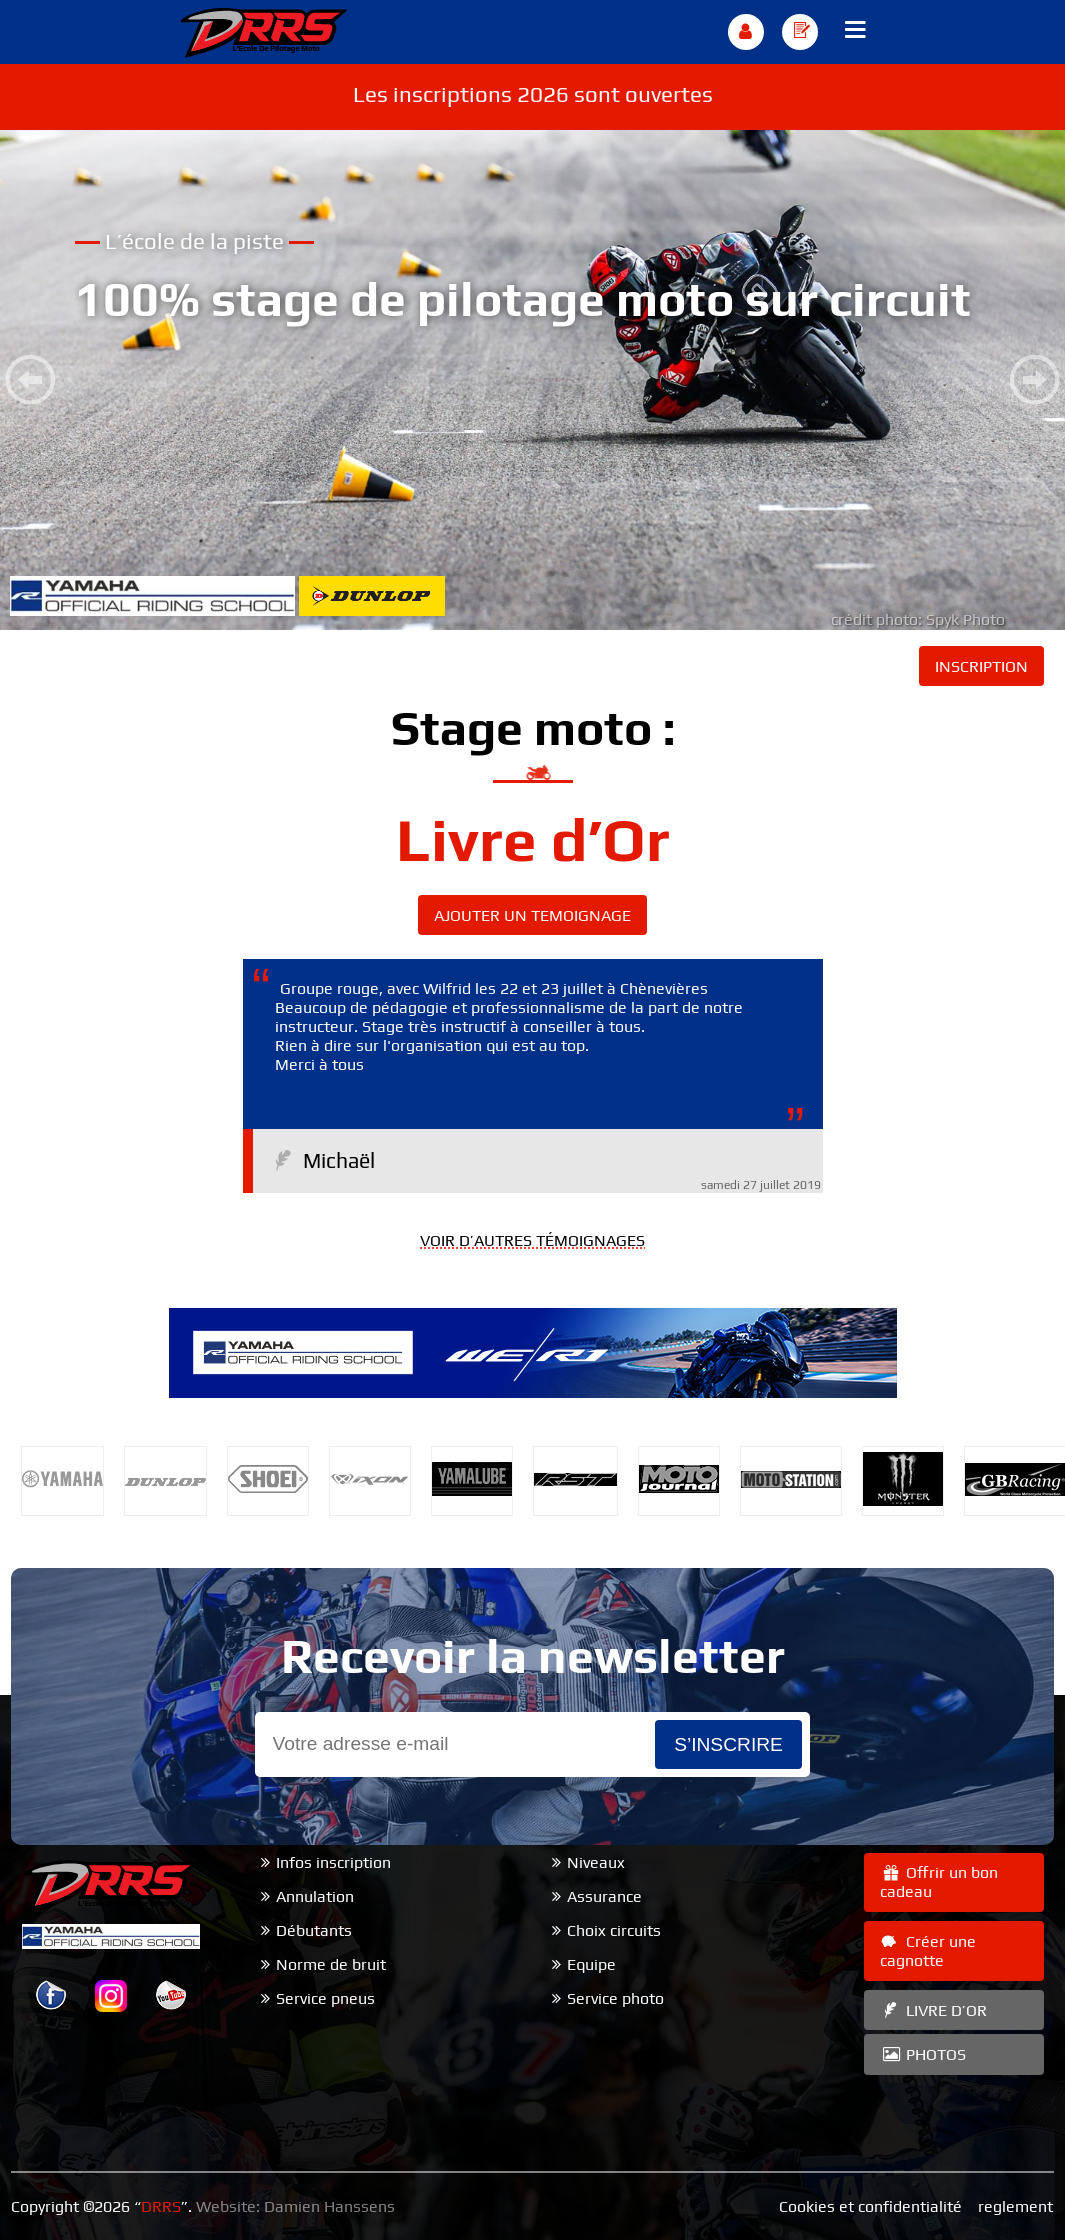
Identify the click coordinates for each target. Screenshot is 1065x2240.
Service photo (615, 1998)
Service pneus (325, 1998)
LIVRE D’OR (933, 2010)
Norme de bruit (331, 1964)
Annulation (315, 1896)
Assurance (604, 1896)
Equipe (591, 1964)
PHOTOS (923, 2054)
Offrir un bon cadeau (939, 1882)
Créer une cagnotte (928, 1951)
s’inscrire (728, 1744)
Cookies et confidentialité (870, 2206)
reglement (1015, 2206)
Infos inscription (333, 1862)
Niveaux (596, 1862)
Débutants (314, 1930)
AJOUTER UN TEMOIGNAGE (532, 915)
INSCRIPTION (981, 666)
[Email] (455, 1744)
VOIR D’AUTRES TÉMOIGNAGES (532, 1240)
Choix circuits (614, 1930)
